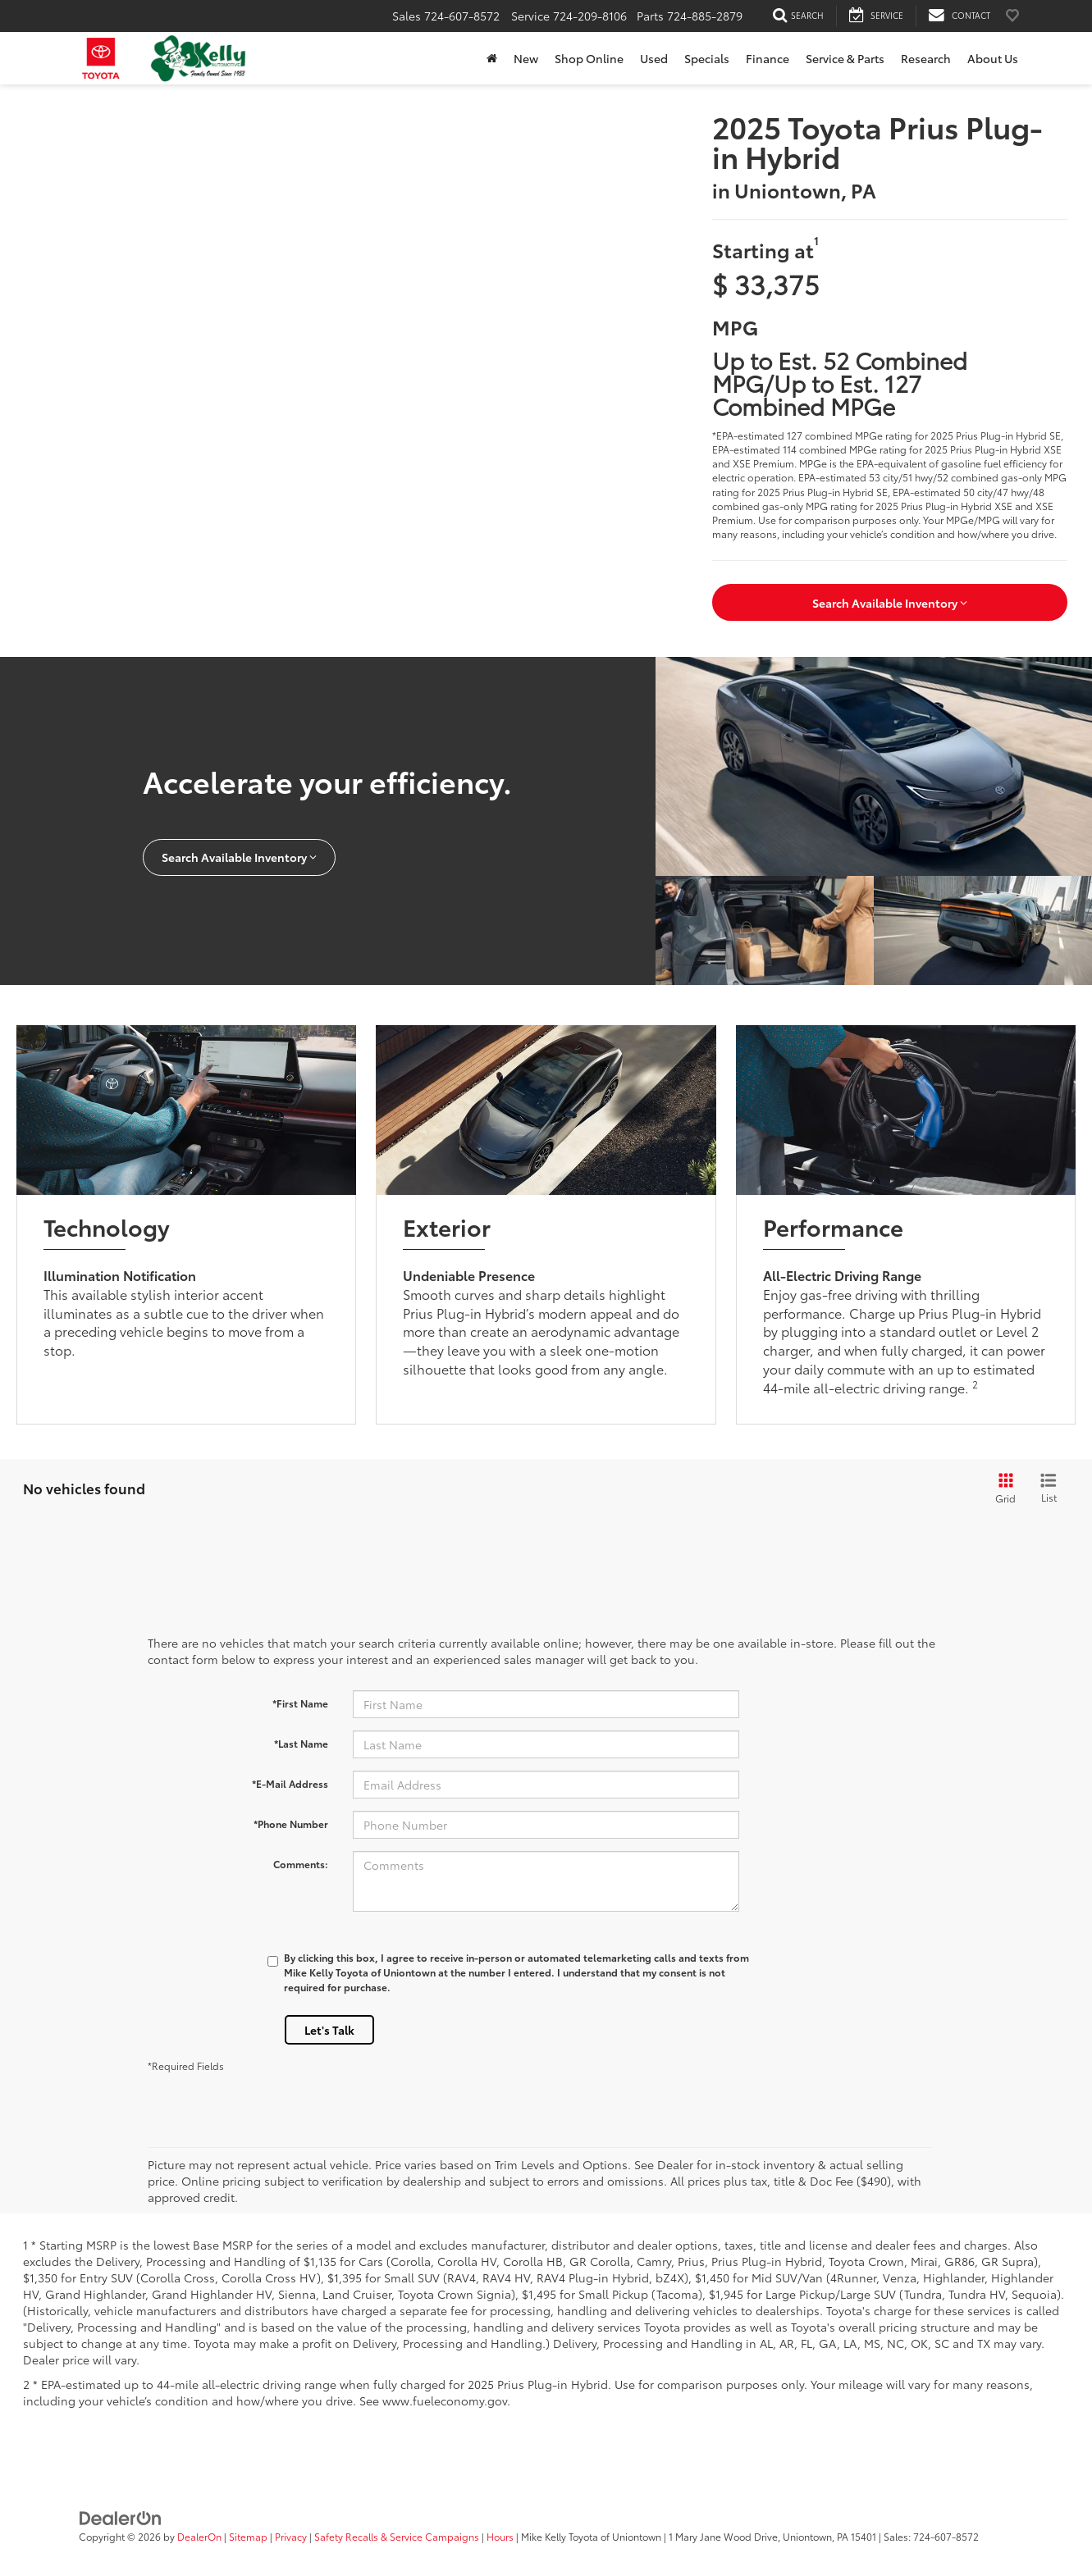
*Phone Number (291, 1824)
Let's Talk (329, 2030)
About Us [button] (992, 58)
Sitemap (248, 2536)
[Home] (491, 58)
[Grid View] (1002, 1488)
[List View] (1048, 1488)
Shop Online (589, 58)
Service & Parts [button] (845, 58)
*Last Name (301, 1743)
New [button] (526, 58)
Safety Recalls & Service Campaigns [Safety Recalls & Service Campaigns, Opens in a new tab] (396, 2536)
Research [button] (926, 58)
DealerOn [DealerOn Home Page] (199, 2536)
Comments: (300, 1864)
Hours (500, 2536)
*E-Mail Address (290, 1783)
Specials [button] (706, 58)
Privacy (291, 2536)
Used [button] (654, 58)
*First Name (300, 1703)
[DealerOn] (120, 2517)
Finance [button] (767, 58)
